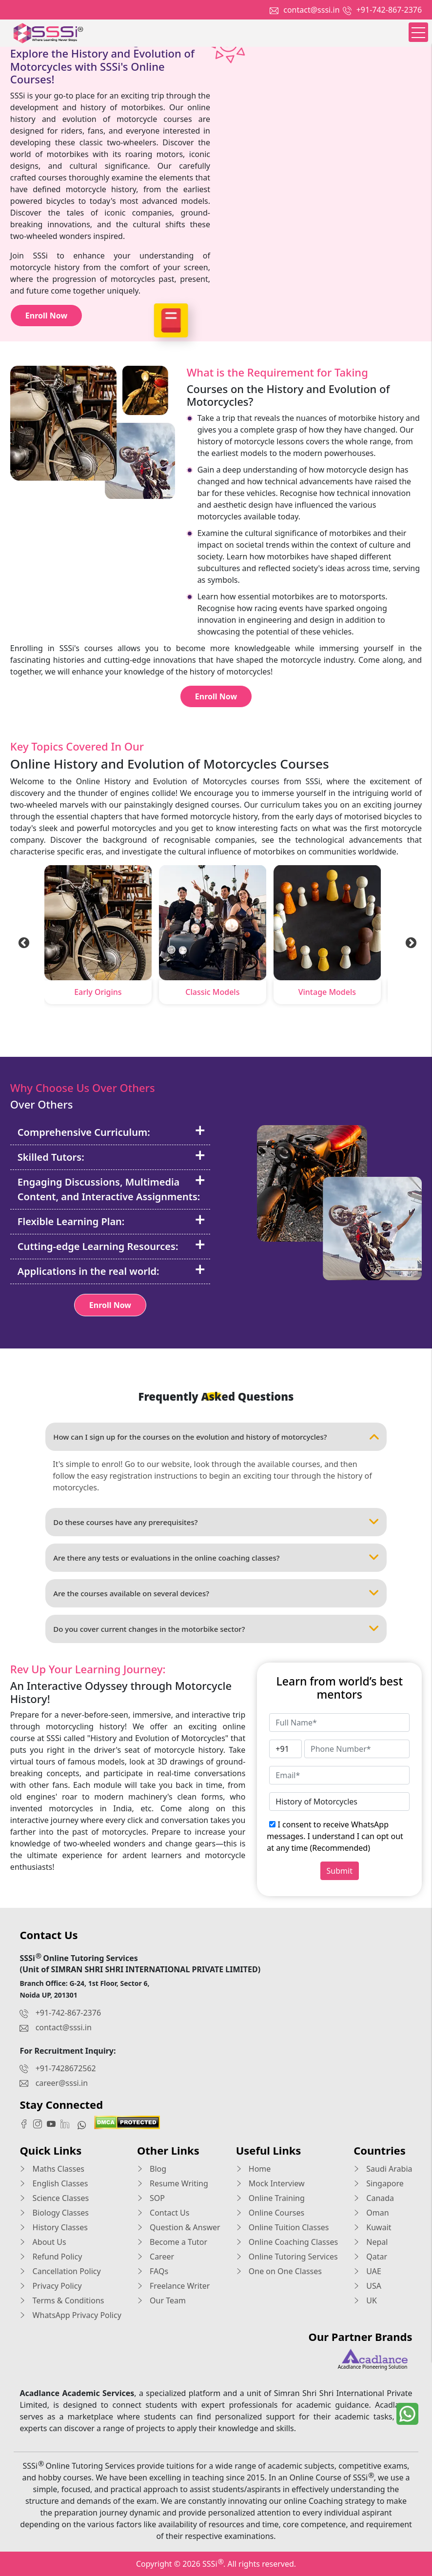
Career (155, 2256)
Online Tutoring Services (287, 2256)
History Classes (53, 2227)
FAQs (152, 2271)
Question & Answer (178, 2227)
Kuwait (372, 2227)
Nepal (370, 2242)
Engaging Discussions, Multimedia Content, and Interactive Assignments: (111, 1186)
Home (253, 2168)
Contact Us (163, 2212)
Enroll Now (46, 315)
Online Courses (270, 2212)
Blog (151, 2168)
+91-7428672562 (66, 2068)
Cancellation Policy (60, 2271)
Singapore (378, 2183)
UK (365, 2300)
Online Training (270, 2198)
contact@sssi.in (311, 9)
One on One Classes (279, 2271)
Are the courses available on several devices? (216, 1593)
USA (367, 2285)
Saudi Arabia (382, 2168)
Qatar (370, 2256)
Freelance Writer (173, 2285)
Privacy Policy (50, 2285)
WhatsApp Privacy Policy (70, 2315)
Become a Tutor (172, 2242)
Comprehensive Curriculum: (111, 1132)
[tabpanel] (98, 936)
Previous (22, 942)
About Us (43, 2242)
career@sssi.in (62, 2083)
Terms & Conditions (62, 2300)
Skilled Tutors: (111, 1157)
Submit (340, 1870)
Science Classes (54, 2198)
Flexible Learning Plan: (111, 1221)
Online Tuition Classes (282, 2227)
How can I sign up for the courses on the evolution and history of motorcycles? (216, 1437)
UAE (367, 2271)
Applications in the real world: (111, 1271)
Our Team (161, 2300)
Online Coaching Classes (287, 2242)
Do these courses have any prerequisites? (216, 1522)
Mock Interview (270, 2183)
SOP (151, 2198)
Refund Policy (51, 2256)
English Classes (54, 2183)
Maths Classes (52, 2168)
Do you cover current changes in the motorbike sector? (216, 1629)
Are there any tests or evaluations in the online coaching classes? (216, 1557)
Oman (371, 2212)
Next (409, 942)
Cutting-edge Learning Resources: (111, 1246)
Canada (373, 2198)
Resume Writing (172, 2183)
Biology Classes (54, 2212)
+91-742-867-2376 (389, 9)
